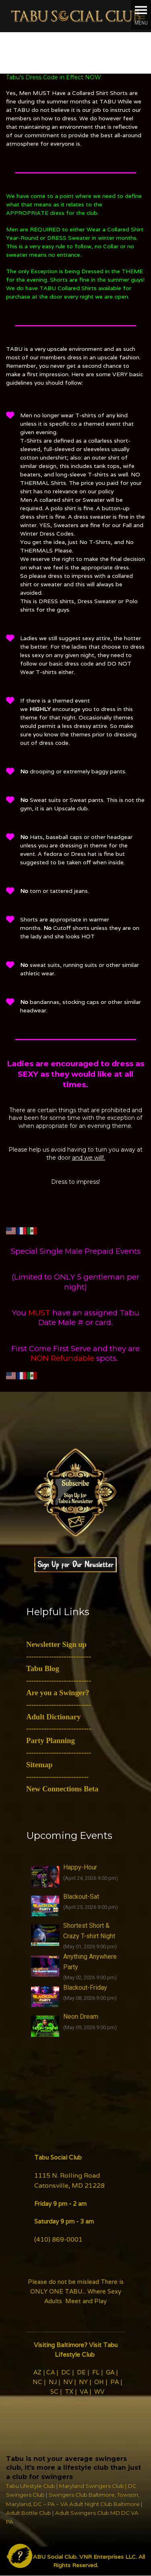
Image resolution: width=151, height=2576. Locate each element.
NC (37, 2382)
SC (54, 2391)
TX (69, 2391)
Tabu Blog (42, 1668)
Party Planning (50, 1740)
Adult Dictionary (53, 1717)
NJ (53, 2382)
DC (65, 2372)
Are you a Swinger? (57, 1692)
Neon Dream (80, 2016)
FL (95, 2372)
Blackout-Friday (85, 1987)
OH (99, 2382)
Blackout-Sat (81, 1896)
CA (50, 2372)
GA (110, 2372)
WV (99, 2391)
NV (67, 2382)
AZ (37, 2372)
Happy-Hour (80, 1867)
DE (81, 2372)
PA (114, 2382)
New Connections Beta (62, 1789)
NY (83, 2382)
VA (84, 2391)
